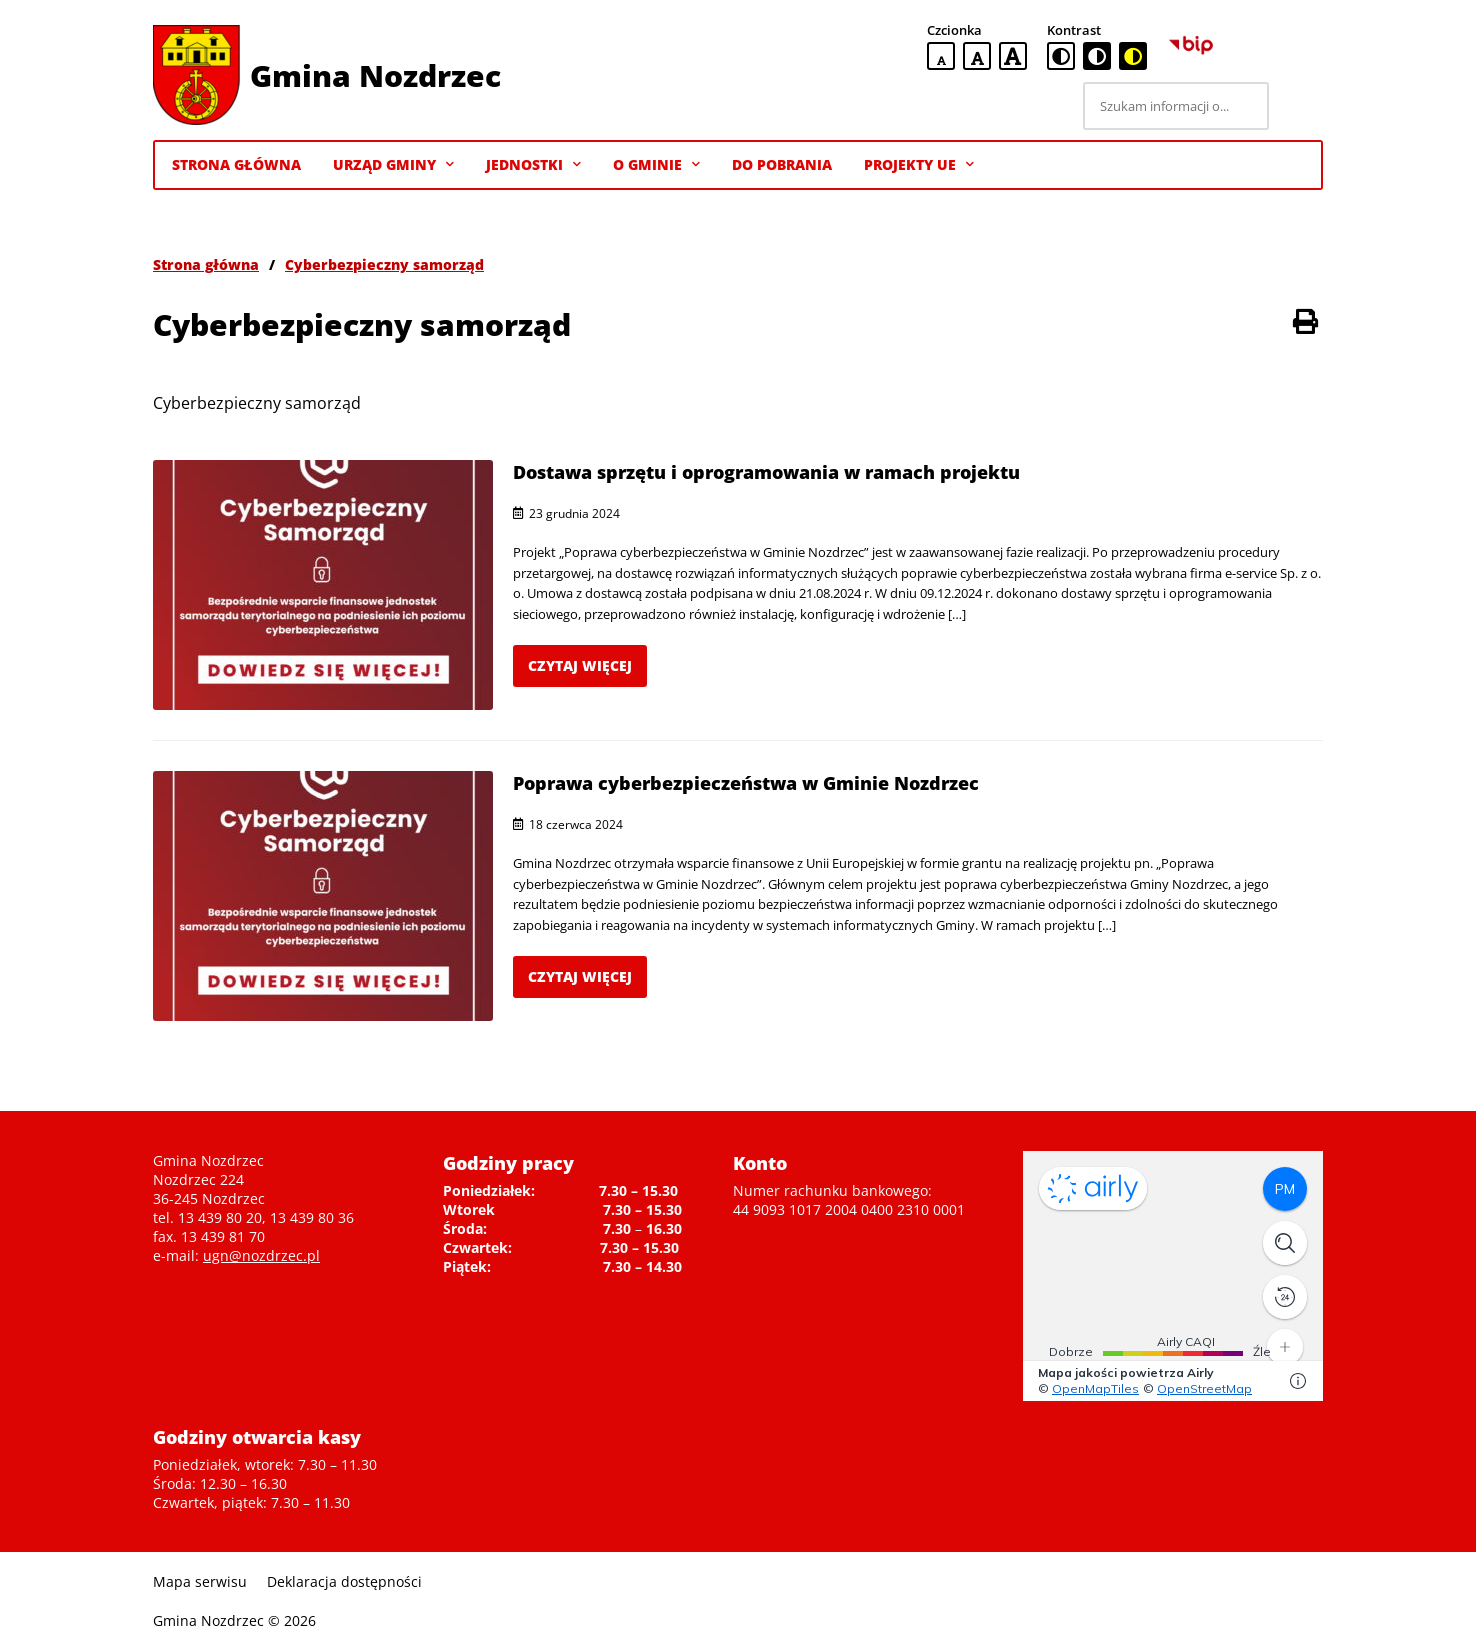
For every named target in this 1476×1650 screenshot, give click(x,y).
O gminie (656, 165)
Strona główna (206, 264)
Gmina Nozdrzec (375, 75)
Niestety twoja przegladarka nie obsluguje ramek (1173, 1276)
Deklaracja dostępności (344, 1581)
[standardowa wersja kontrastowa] (1061, 56)
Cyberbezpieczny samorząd (384, 264)
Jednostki (533, 165)
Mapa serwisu (200, 1581)
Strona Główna (236, 164)
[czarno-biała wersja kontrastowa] (1097, 56)
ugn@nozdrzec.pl (261, 1255)
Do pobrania (782, 164)
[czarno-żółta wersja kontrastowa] (1133, 56)
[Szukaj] (1299, 106)
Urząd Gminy (393, 165)
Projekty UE (919, 165)
